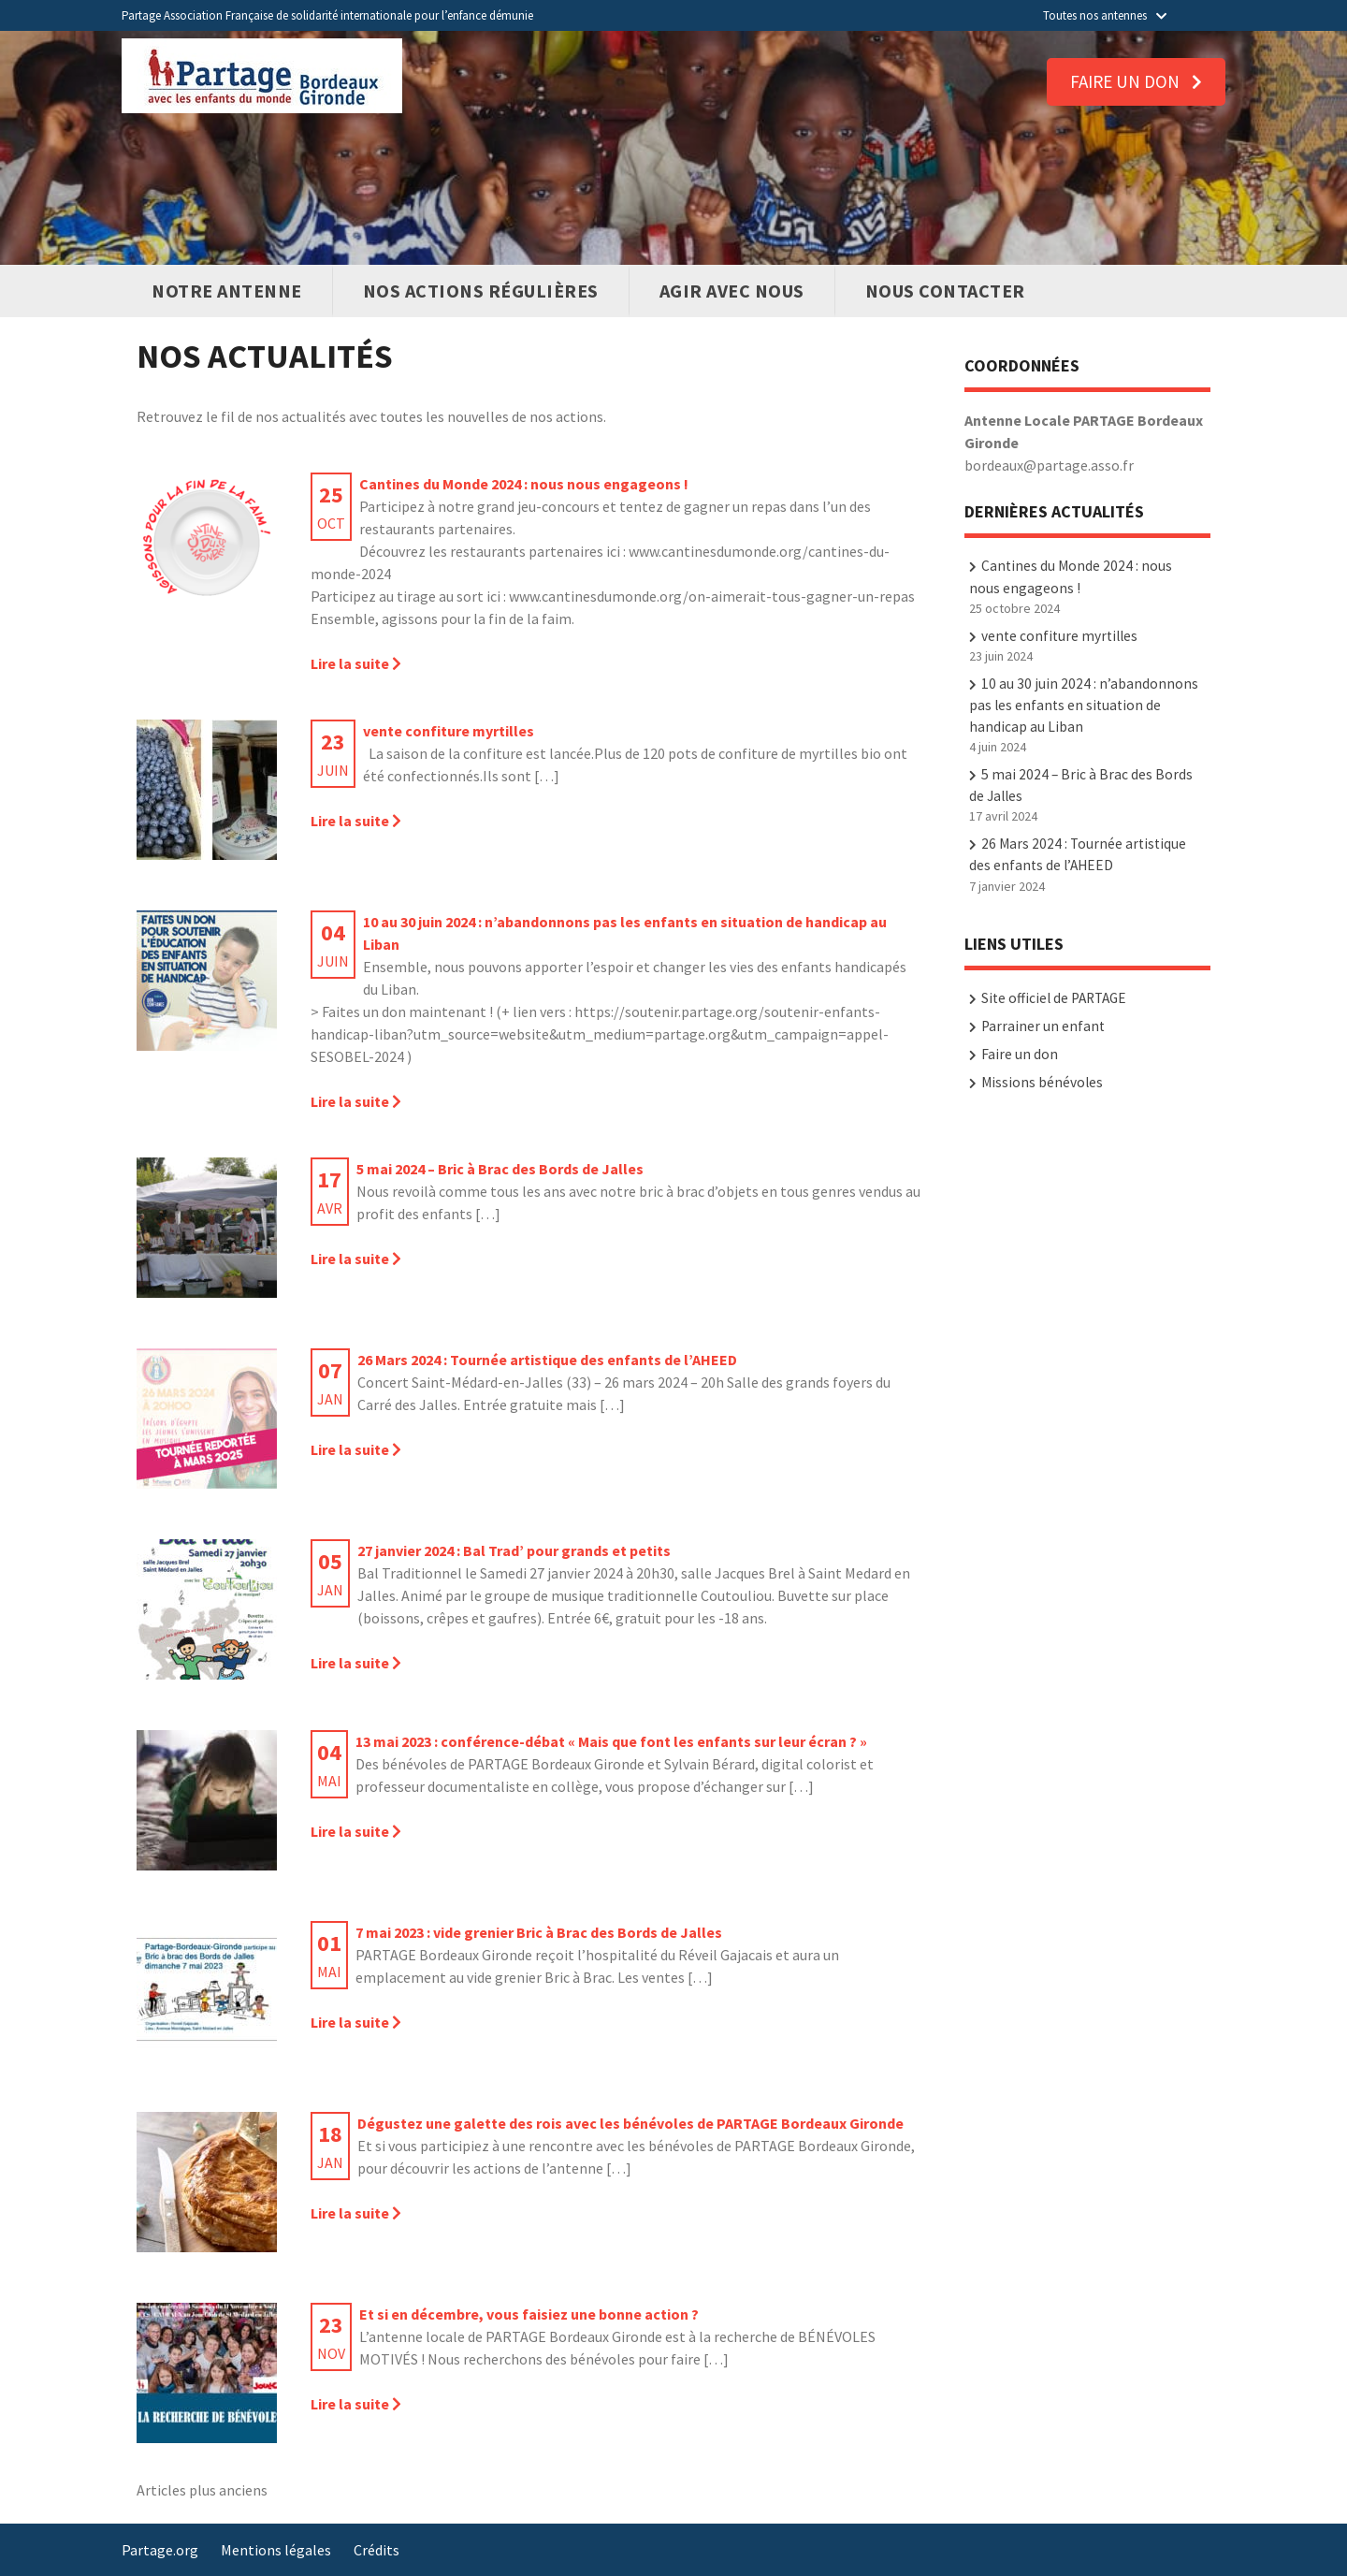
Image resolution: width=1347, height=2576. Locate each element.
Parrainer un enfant (1043, 1026)
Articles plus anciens (202, 2490)
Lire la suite (356, 663)
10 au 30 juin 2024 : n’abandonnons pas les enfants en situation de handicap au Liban (1083, 705)
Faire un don (1136, 81)
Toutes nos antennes (1104, 15)
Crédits (376, 2549)
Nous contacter (945, 290)
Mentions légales (276, 2549)
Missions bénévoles (1042, 1082)
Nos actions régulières (481, 290)
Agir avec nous (731, 290)
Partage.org (160, 2549)
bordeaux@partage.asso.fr (1049, 465)
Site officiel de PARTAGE (1053, 998)
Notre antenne (227, 290)
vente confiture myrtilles (1059, 636)
